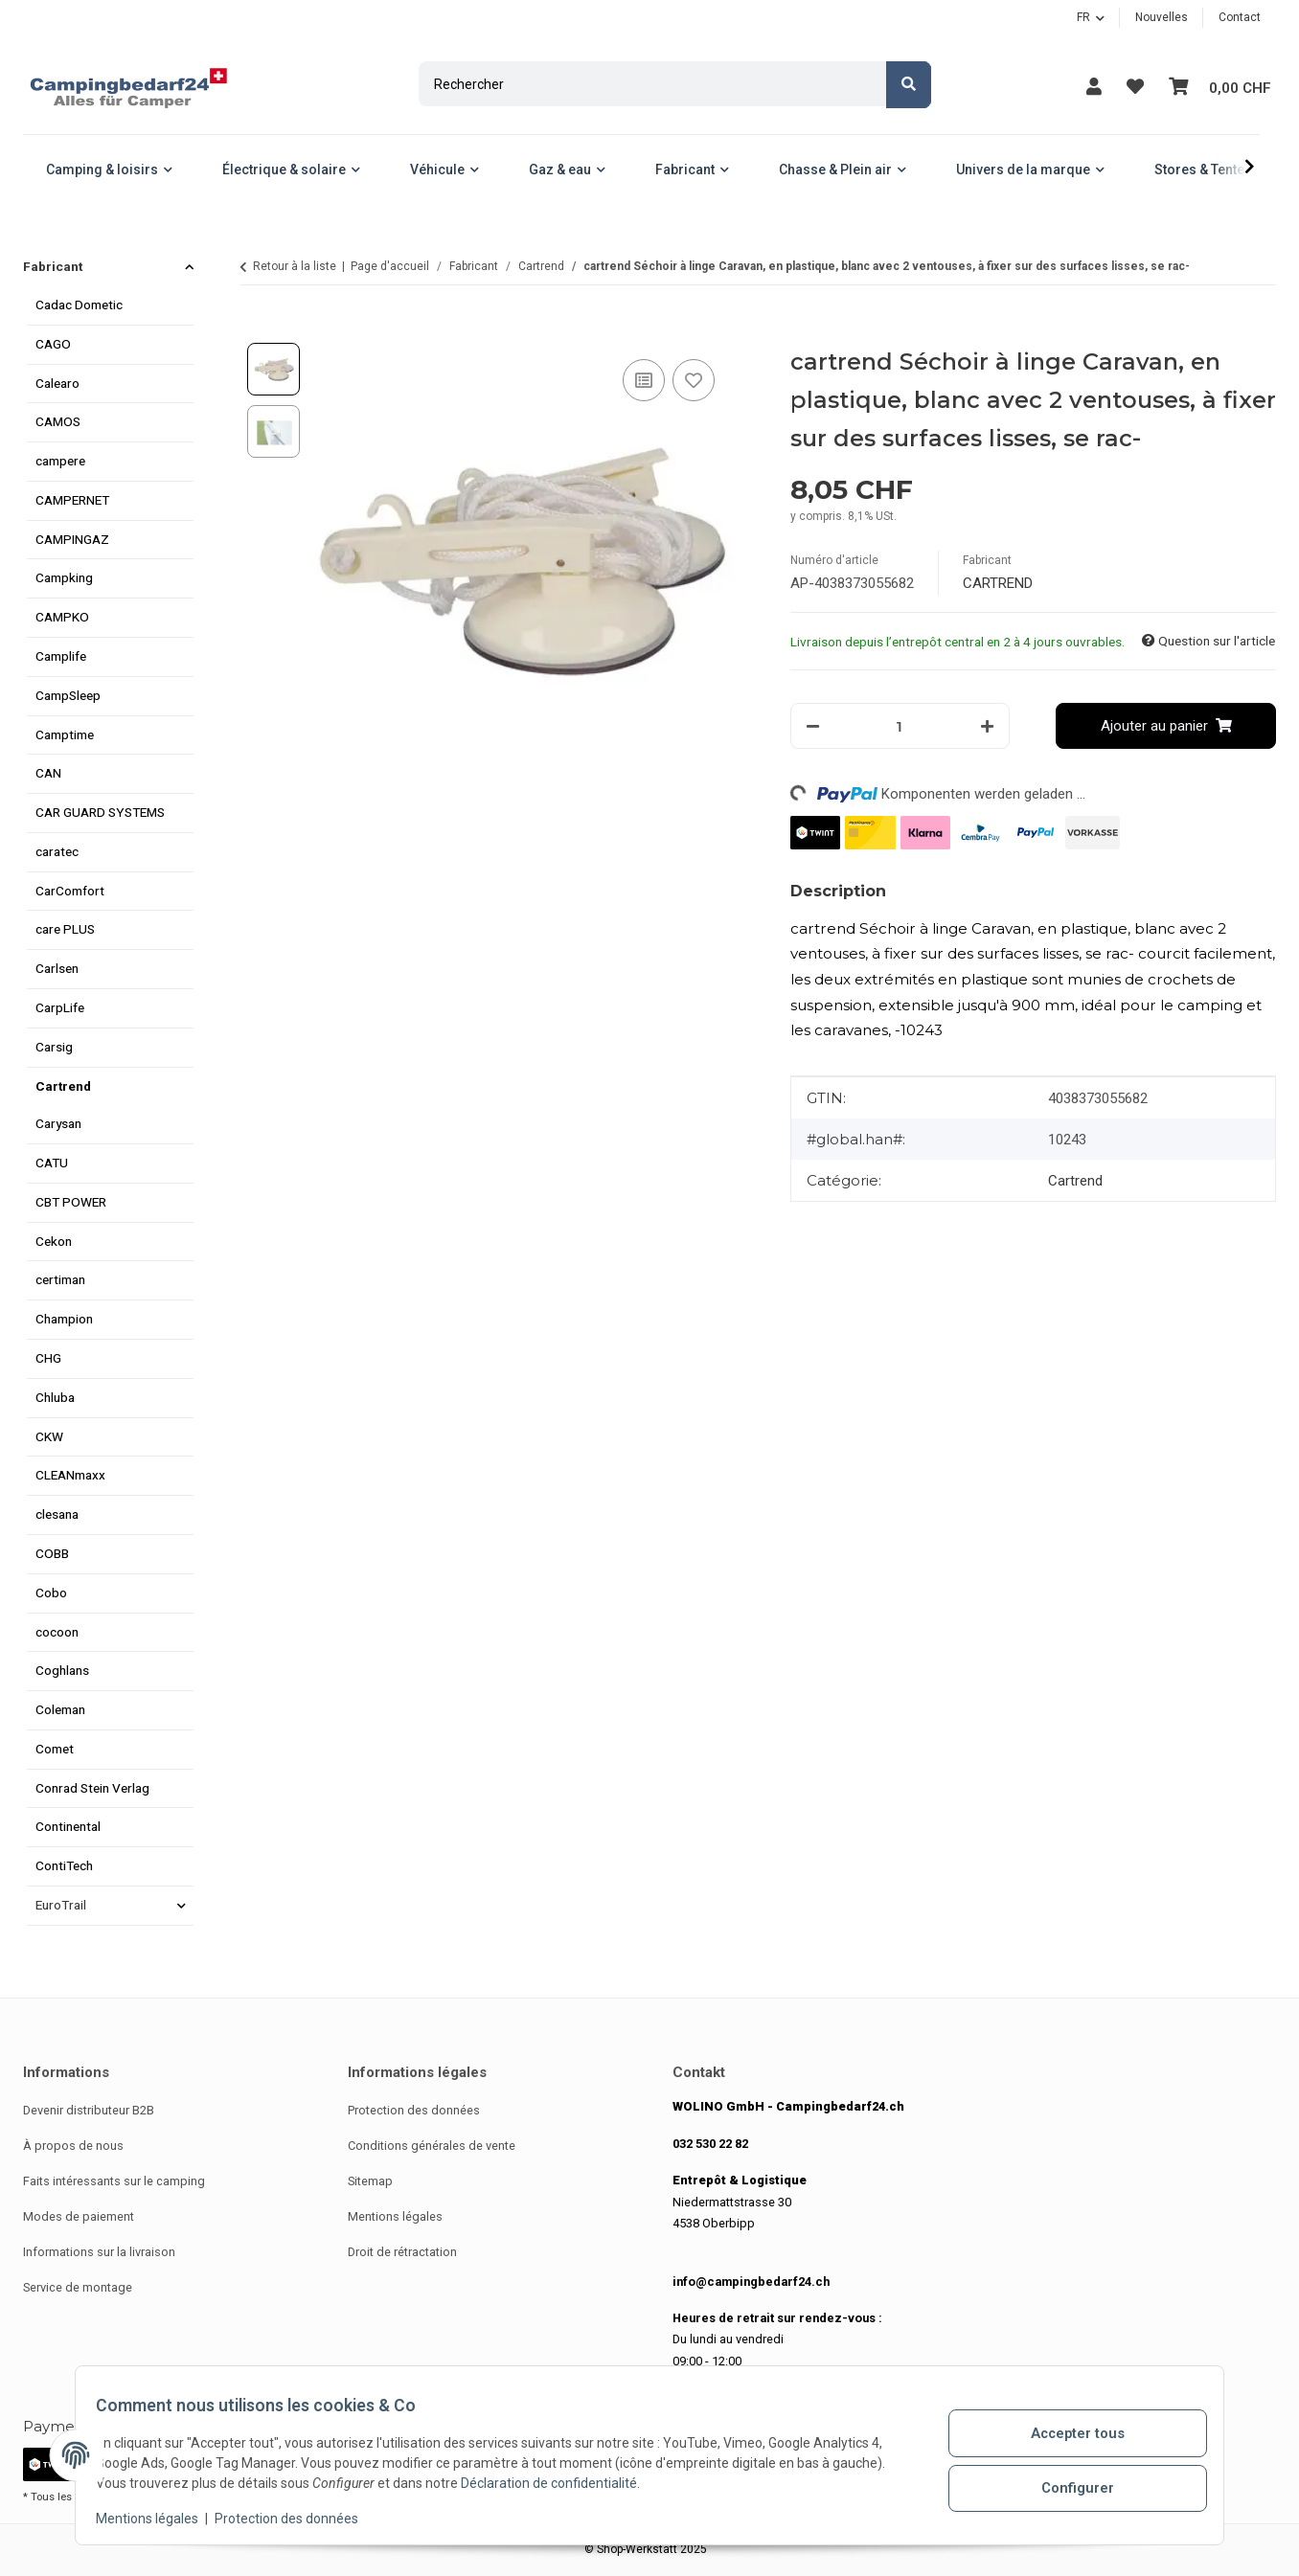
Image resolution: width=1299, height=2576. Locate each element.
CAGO (53, 343)
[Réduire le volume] (812, 726)
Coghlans (62, 1670)
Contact (1240, 17)
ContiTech (64, 1865)
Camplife (60, 656)
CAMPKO (62, 616)
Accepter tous (1067, 2435)
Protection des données (297, 2518)
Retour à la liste (294, 266)
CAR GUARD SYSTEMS (100, 812)
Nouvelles (1161, 17)
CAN (48, 772)
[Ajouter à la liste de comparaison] (644, 380)
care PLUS (65, 929)
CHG (48, 1358)
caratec (57, 851)
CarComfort (69, 890)
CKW (49, 1436)
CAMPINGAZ (72, 539)
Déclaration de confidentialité (559, 2483)
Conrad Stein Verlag (92, 1788)
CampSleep (68, 695)
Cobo (51, 1592)
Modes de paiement (78, 2216)
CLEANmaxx (70, 1474)
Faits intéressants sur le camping (114, 2181)
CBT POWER (70, 1201)
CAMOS (57, 421)
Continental (68, 1826)
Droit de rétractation (402, 2252)
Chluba (55, 1397)
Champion (64, 1318)
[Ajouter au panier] (254, 331)
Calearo (57, 383)
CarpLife (59, 1007)
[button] (1088, 86)
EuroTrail (60, 1904)
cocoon (57, 1631)
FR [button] (1083, 17)
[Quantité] (900, 726)
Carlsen (57, 968)
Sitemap (370, 2181)
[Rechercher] (650, 83)
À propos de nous (73, 2145)
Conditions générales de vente (431, 2145)
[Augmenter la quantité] (987, 726)
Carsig (54, 1046)
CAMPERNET (72, 500)
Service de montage (77, 2287)
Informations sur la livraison (99, 2252)
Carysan (58, 1123)
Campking (64, 577)
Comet (54, 1748)
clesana (57, 1514)
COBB (52, 1553)
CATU (51, 1162)
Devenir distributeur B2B (88, 2110)
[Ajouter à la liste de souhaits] (693, 380)
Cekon (53, 1241)
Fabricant (52, 266)
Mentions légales (157, 2518)
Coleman (60, 1709)
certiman (60, 1279)
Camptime (64, 734)
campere (60, 460)
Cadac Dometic (79, 304)
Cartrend (1075, 1180)
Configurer (1068, 2485)
